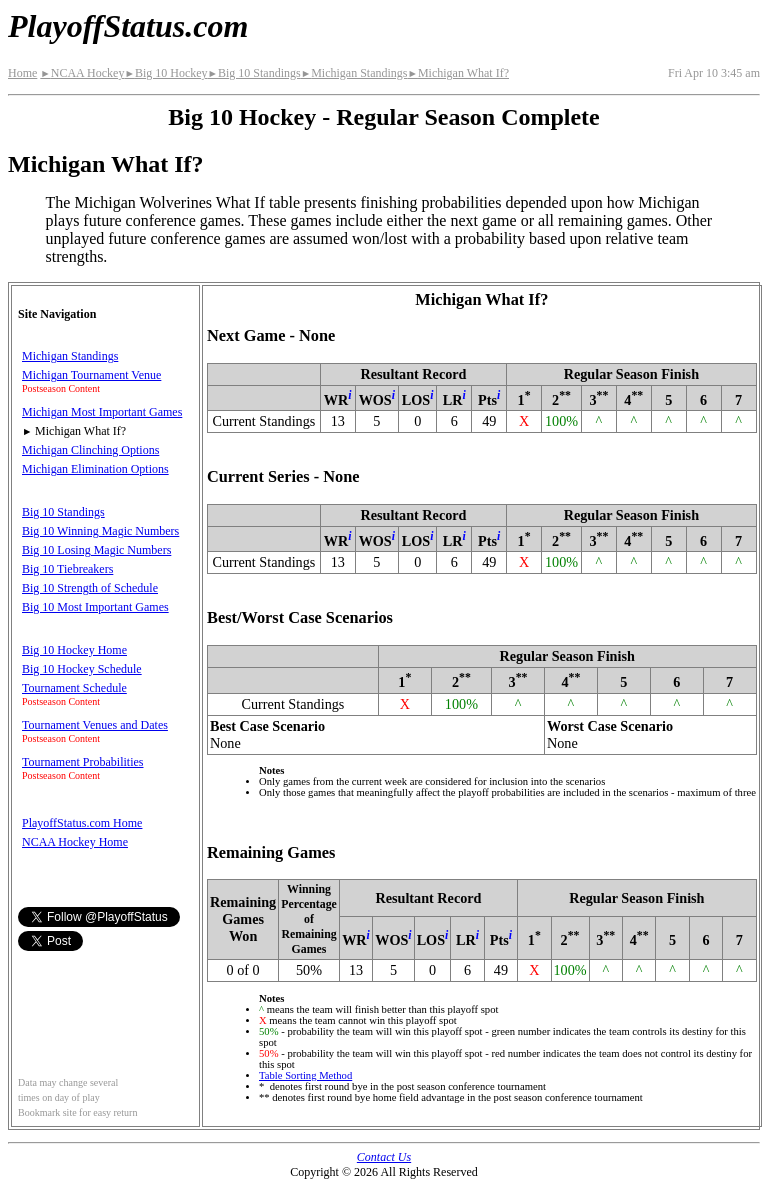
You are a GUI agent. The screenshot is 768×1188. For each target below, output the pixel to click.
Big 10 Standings (254, 73)
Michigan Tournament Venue (91, 375)
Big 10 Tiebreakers (67, 569)
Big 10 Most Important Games (95, 607)
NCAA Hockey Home (75, 842)
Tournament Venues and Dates (95, 725)
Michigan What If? (458, 73)
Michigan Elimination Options (95, 469)
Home (22, 73)
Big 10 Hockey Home (74, 650)
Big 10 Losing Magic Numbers (96, 550)
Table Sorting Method (305, 1075)
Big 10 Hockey (165, 73)
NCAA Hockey (82, 73)
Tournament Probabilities (82, 762)
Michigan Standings (354, 73)
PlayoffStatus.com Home (82, 823)
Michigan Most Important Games (102, 412)
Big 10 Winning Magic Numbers (100, 531)
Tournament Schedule (74, 688)
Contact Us (384, 1157)
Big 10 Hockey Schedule (82, 669)
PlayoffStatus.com (128, 26)
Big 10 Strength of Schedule (90, 588)
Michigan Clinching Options (90, 450)
